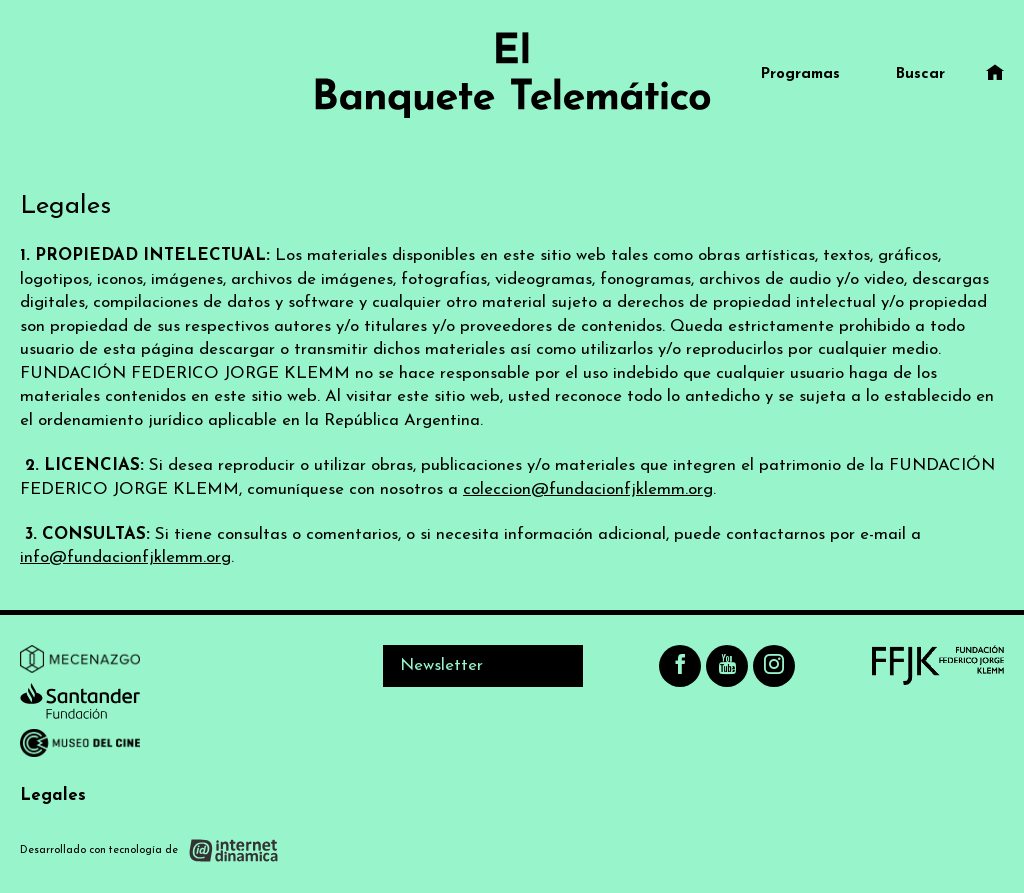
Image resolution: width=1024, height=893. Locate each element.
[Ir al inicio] (512, 75)
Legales (53, 795)
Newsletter (441, 665)
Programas (800, 74)
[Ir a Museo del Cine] (80, 747)
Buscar (920, 74)
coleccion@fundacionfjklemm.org (588, 489)
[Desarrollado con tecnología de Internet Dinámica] (149, 849)
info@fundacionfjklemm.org (125, 557)
